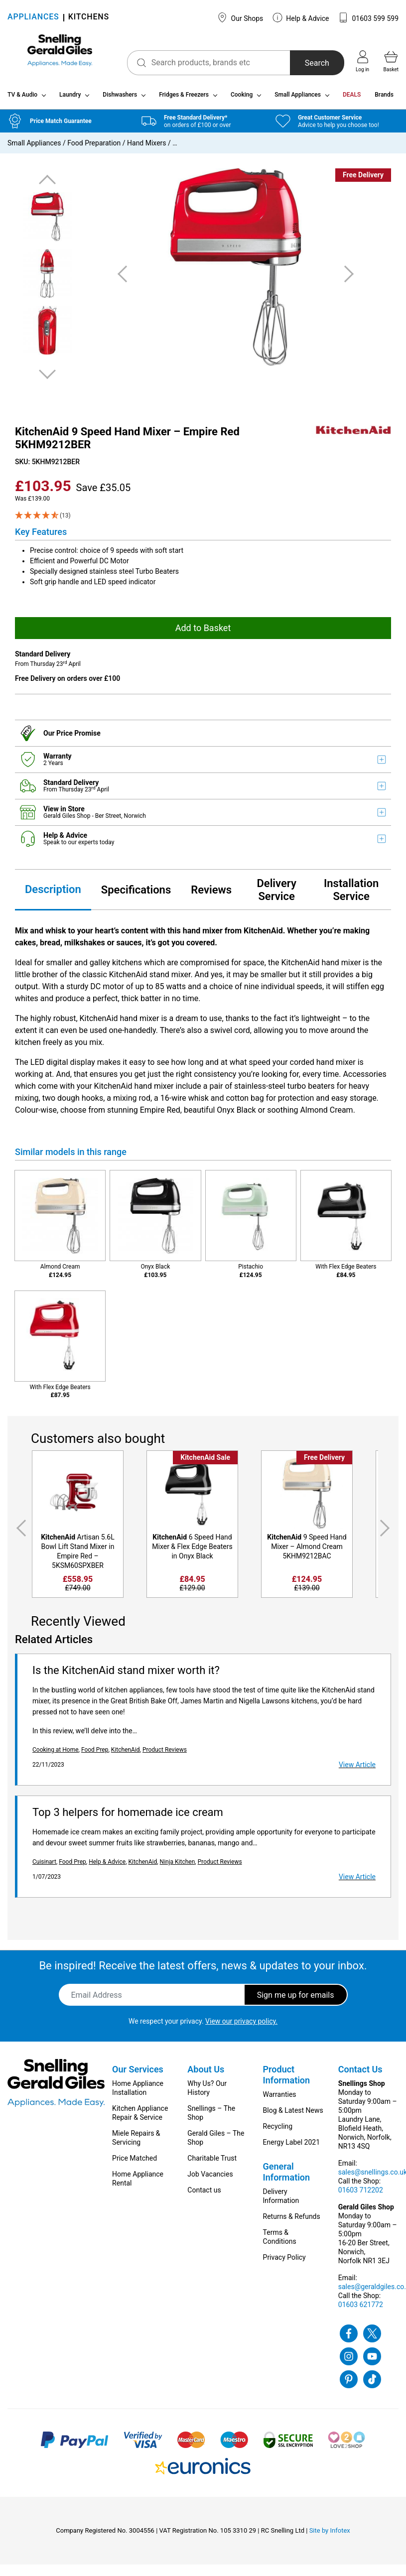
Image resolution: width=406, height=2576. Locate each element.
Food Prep (95, 1753)
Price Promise (78, 737)
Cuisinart (44, 1865)
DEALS (352, 98)
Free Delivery (363, 179)
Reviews (211, 894)
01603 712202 (360, 2194)
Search (309, 63)
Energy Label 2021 (291, 2146)
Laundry (70, 98)
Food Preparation (94, 147)
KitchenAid (125, 1753)
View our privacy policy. (241, 2025)
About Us (205, 2073)
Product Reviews (164, 1753)
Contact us (204, 2194)
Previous (47, 184)
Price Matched (134, 2162)
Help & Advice (300, 17)
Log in (362, 61)
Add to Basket (203, 632)
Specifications (136, 894)
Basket (391, 61)
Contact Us (360, 2073)
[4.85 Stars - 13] (203, 519)
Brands (384, 98)
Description (53, 893)
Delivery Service (276, 893)
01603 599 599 (368, 17)
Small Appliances (297, 98)
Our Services (137, 2073)
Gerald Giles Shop (67, 819)
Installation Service (351, 893)
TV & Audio (22, 98)
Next (47, 377)
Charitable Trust (212, 2162)
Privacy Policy (284, 2261)
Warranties (279, 2098)
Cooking (242, 98)
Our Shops (240, 17)
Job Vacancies (210, 2178)
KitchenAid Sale (205, 1461)
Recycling (278, 2130)
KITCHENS (88, 17)
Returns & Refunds (291, 2220)
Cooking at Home (55, 1753)
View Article (357, 1769)
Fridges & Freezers (184, 98)
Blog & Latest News (293, 2114)
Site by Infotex (329, 2534)
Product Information (286, 2078)
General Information (286, 2176)
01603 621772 (360, 2309)
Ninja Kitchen (177, 1865)
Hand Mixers (146, 147)
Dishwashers (120, 98)
